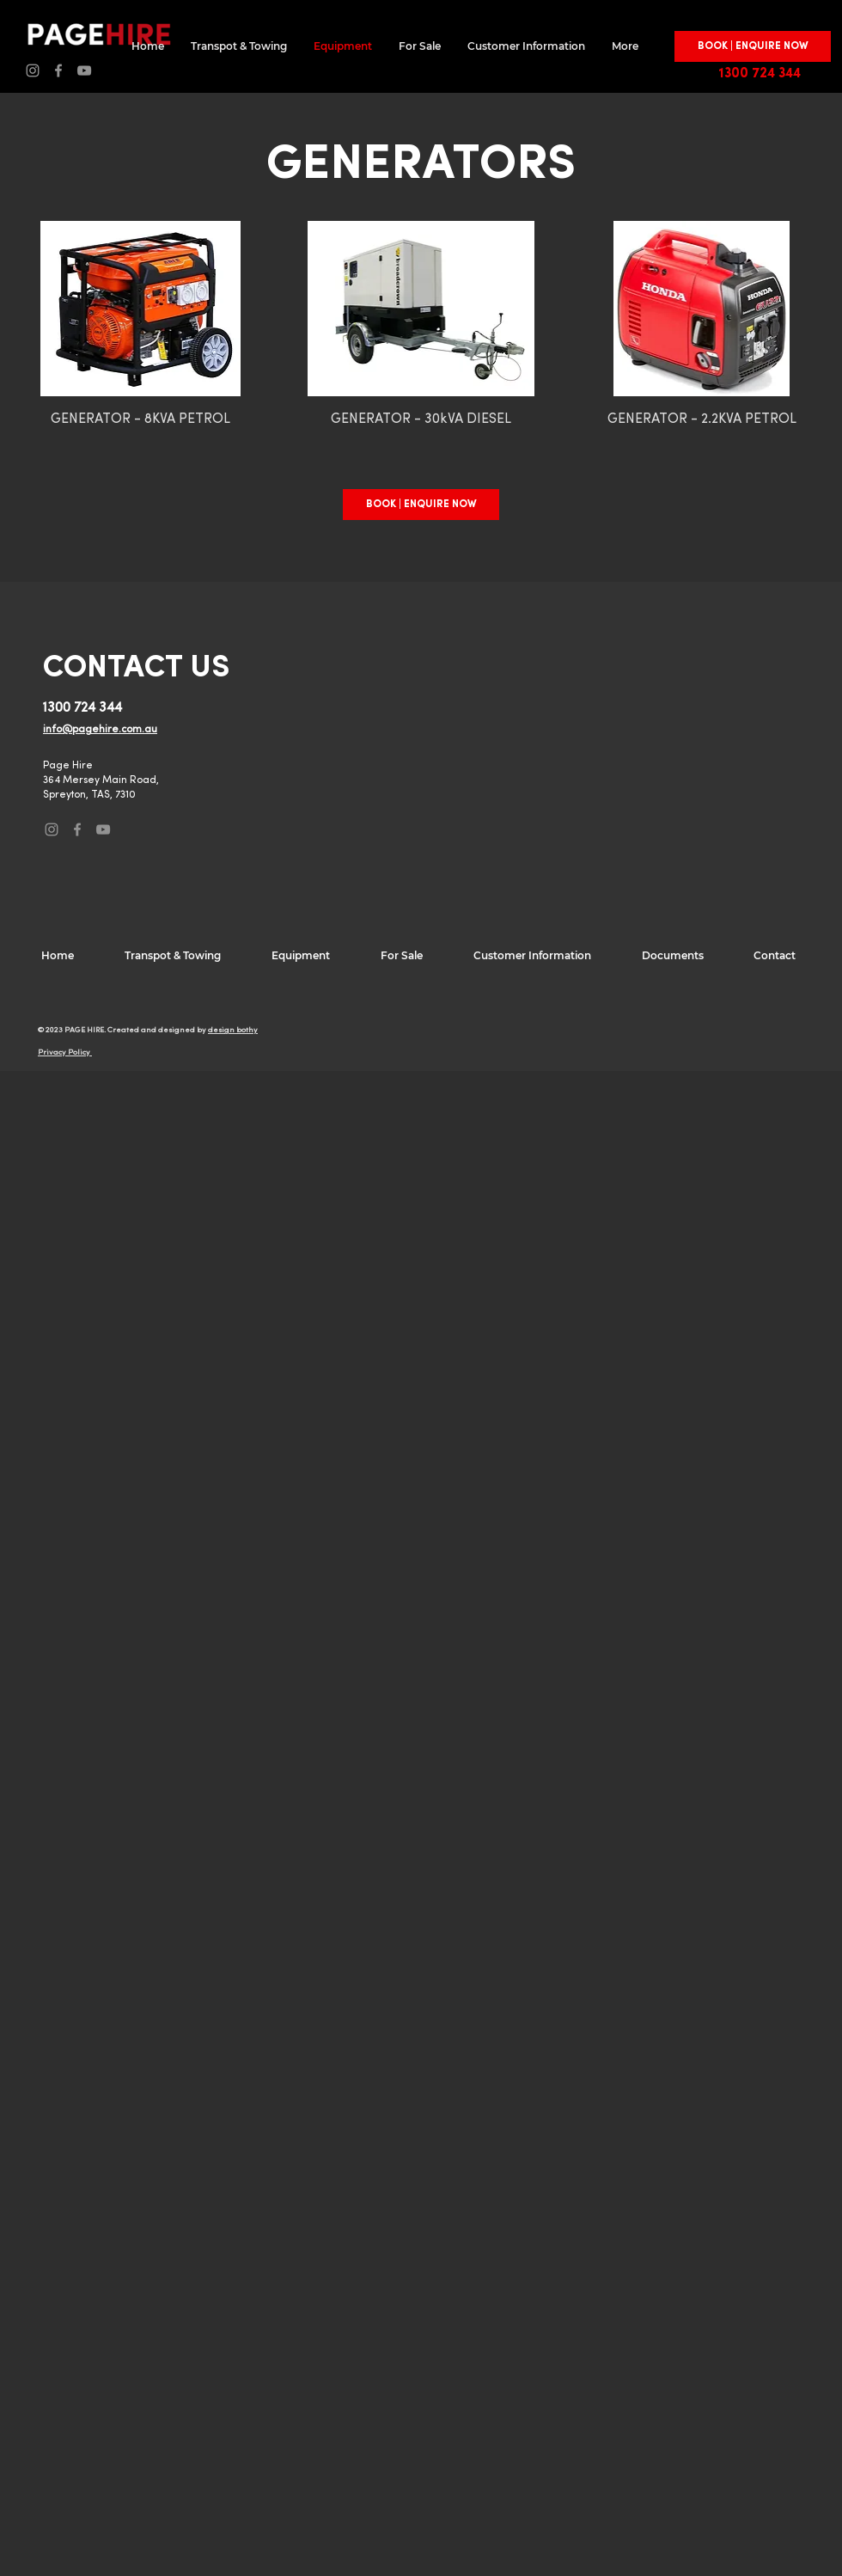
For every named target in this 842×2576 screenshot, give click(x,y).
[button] (752, 46)
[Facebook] (58, 70)
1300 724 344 (759, 74)
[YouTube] (84, 70)
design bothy (233, 1030)
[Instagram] (32, 70)
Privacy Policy (65, 1052)
